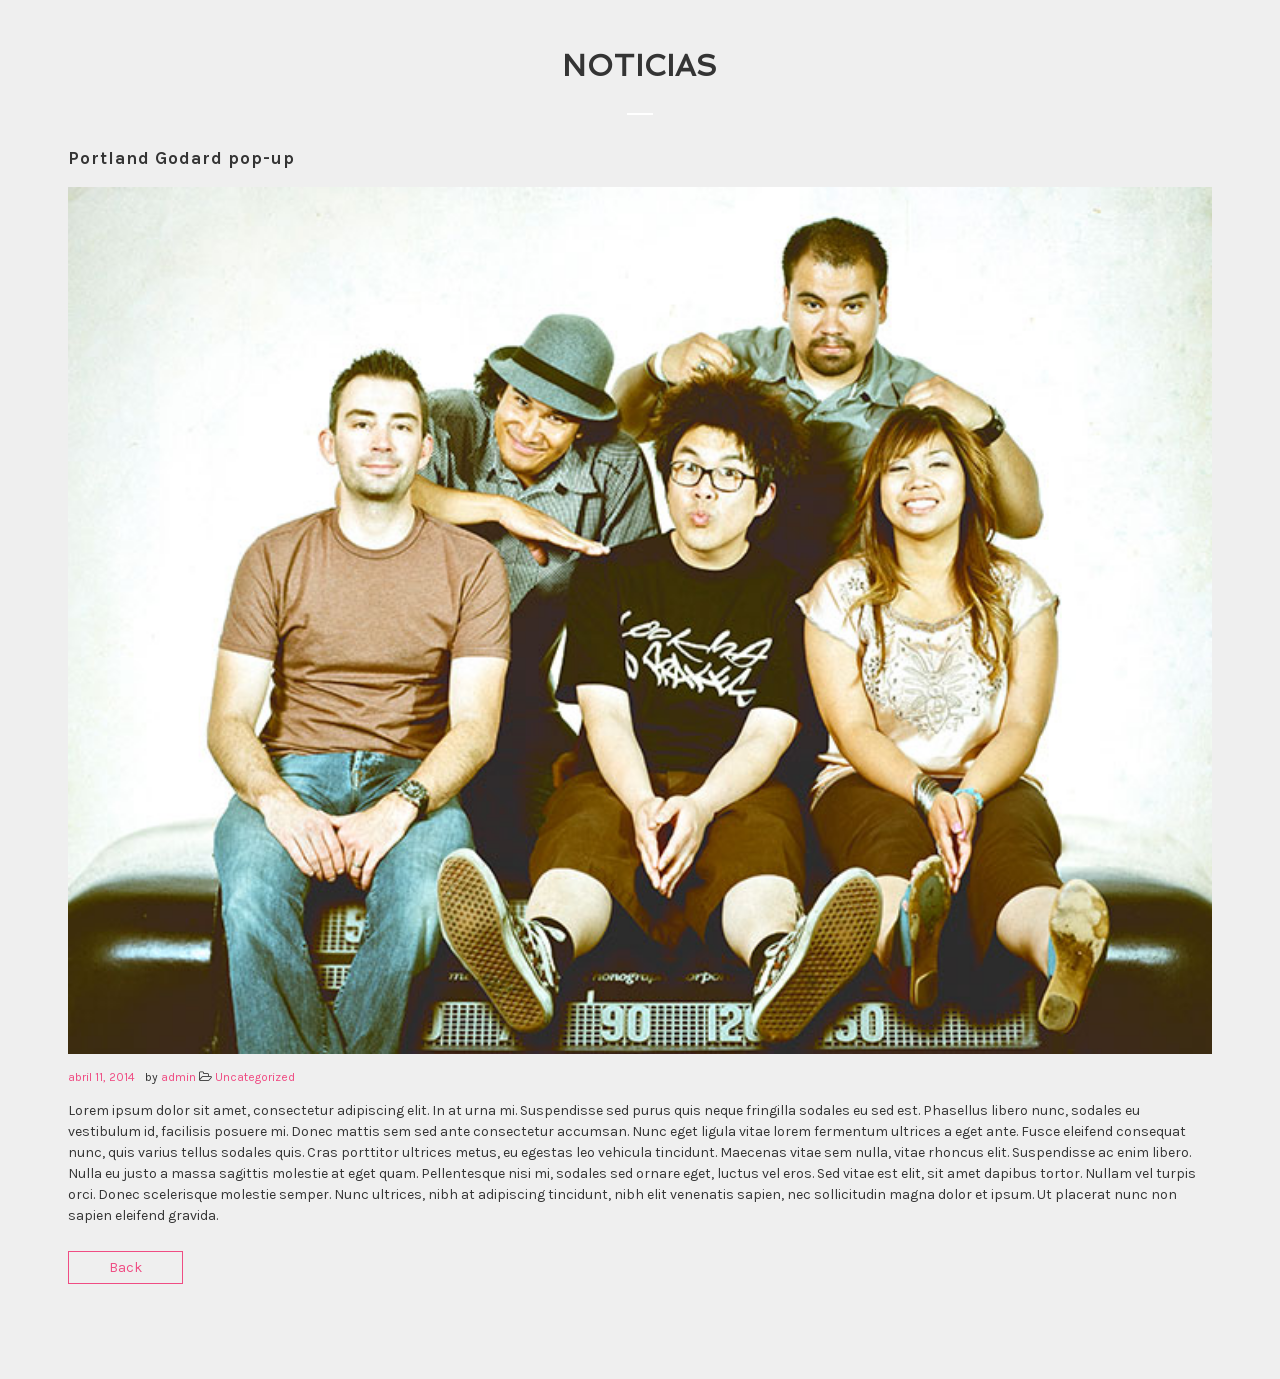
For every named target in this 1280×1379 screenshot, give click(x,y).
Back (125, 1267)
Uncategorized (255, 1077)
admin (178, 1077)
